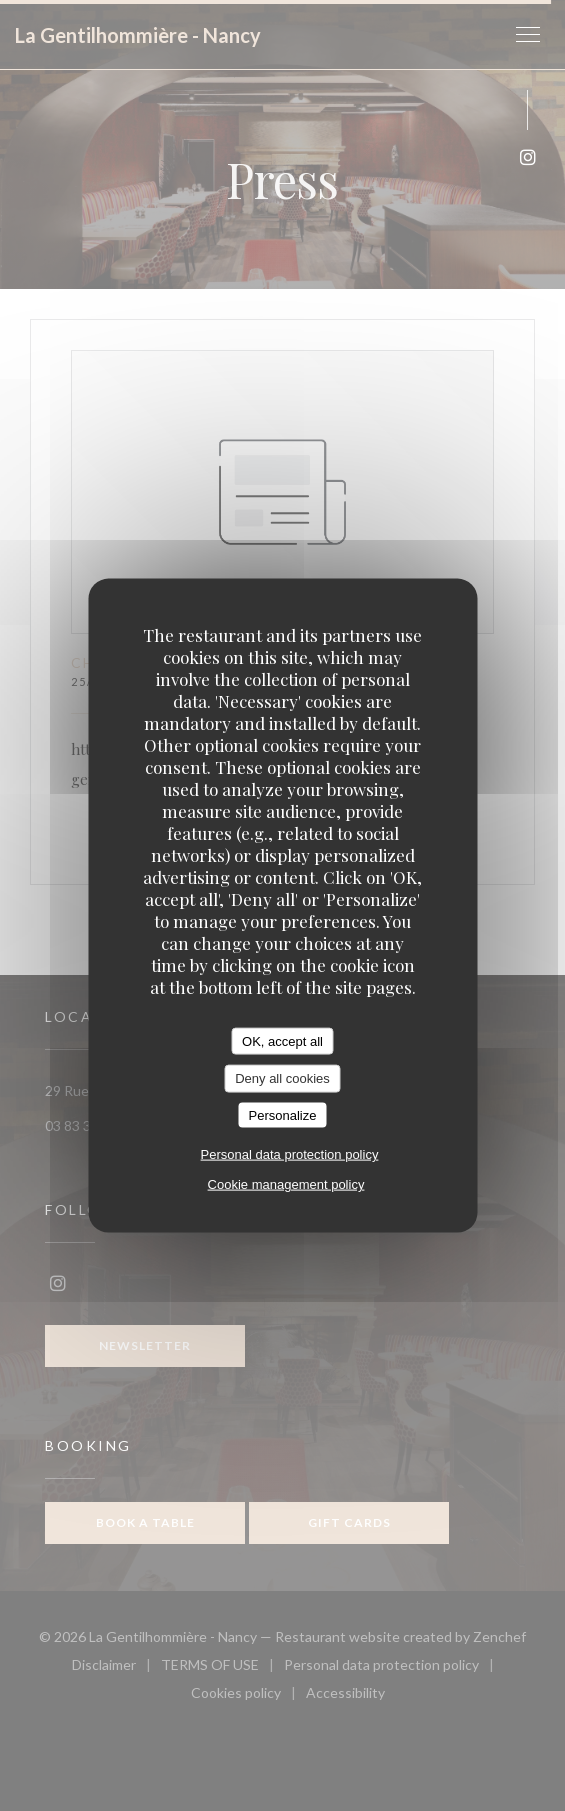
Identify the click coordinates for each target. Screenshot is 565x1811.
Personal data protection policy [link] (290, 1154)
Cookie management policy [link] (286, 1184)
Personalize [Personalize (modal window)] (283, 1114)
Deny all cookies (282, 1078)
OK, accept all (282, 1040)
